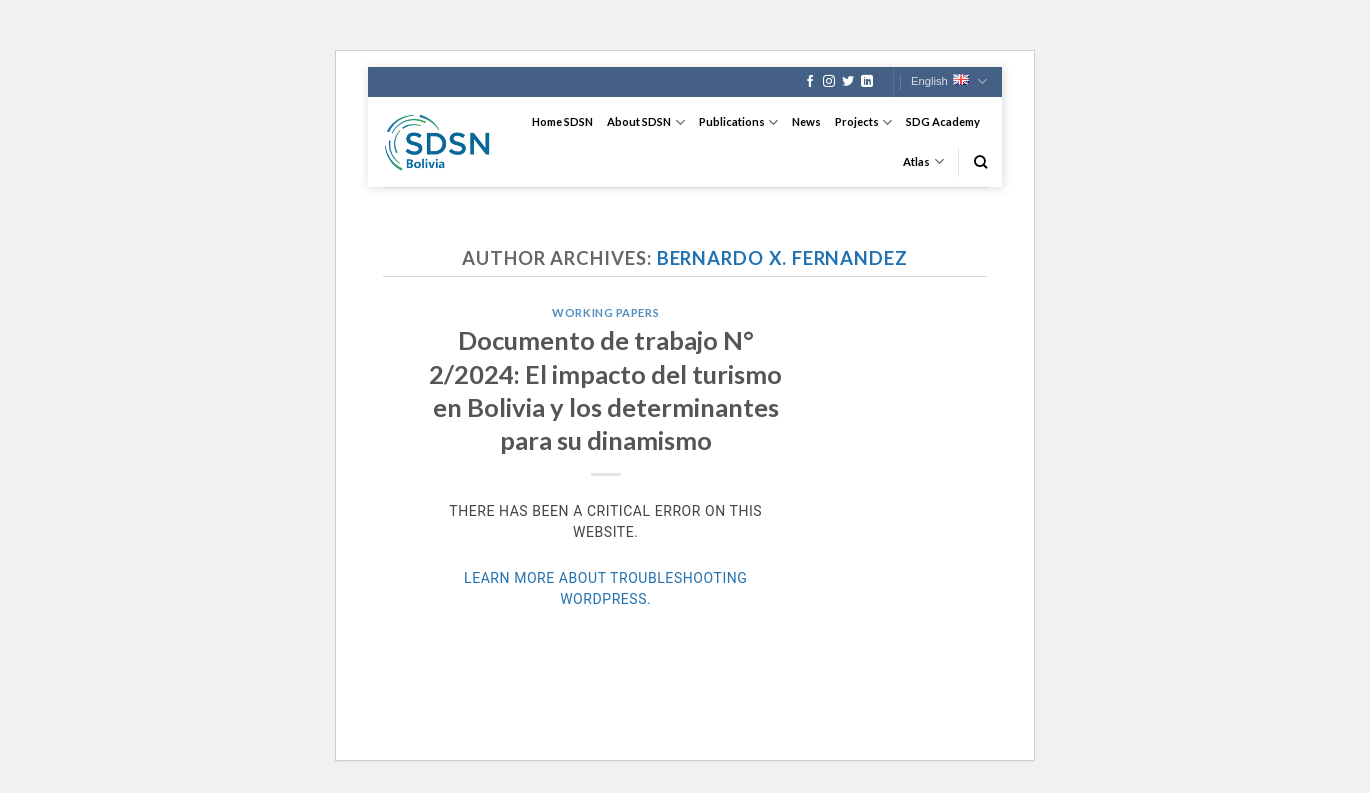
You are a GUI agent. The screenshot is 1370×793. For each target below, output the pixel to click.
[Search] (980, 162)
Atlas (923, 161)
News (806, 121)
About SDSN (645, 122)
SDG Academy (943, 121)
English (949, 81)
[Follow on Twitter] (848, 82)
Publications (738, 122)
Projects (863, 122)
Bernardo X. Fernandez (782, 258)
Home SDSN (562, 121)
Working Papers (605, 312)
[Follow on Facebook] (810, 82)
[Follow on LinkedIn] (867, 82)
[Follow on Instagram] (829, 82)
